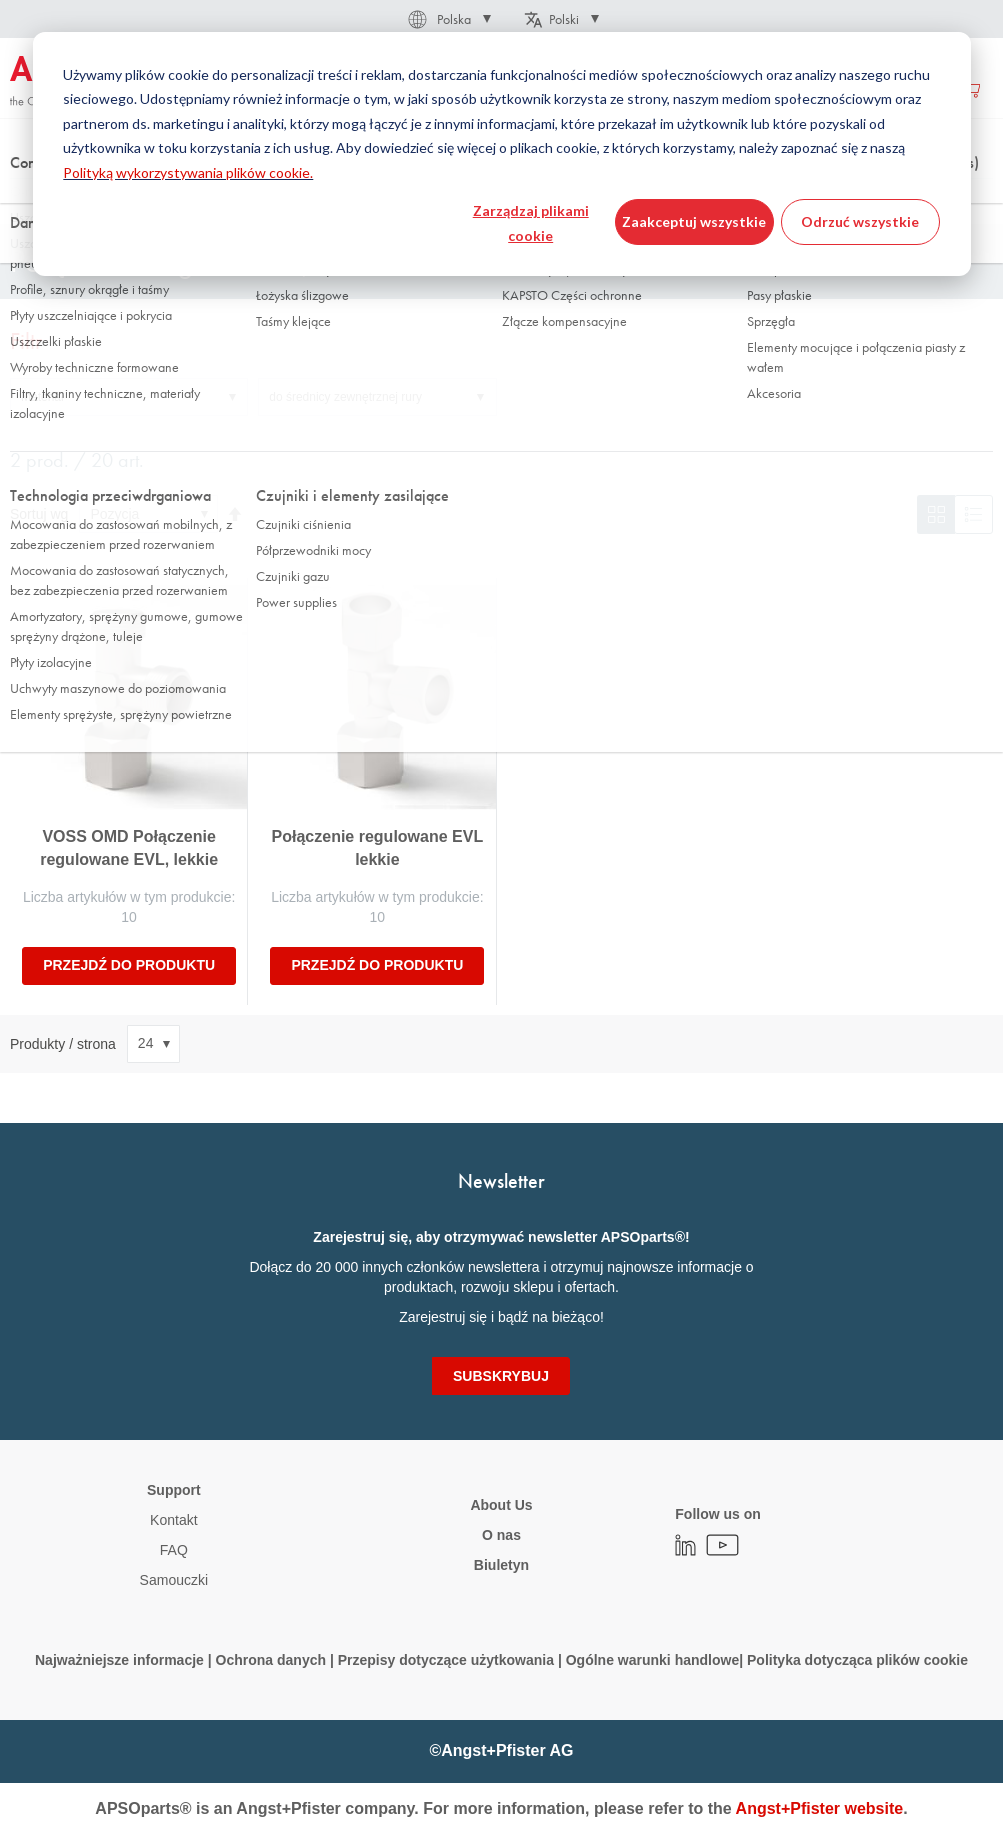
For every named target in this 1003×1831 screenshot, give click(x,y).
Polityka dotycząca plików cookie (857, 1660)
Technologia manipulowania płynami (213, 199)
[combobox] (501, 147)
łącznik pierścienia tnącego (485, 199)
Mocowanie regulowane (651, 199)
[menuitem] (283, 88)
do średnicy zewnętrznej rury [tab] (345, 397)
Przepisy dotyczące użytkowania (446, 1660)
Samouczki (174, 1580)
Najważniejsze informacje (119, 1660)
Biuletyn (501, 1565)
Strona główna (48, 199)
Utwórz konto (890, 89)
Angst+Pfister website (820, 1808)
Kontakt (173, 1520)
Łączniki (361, 199)
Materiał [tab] (42, 397)
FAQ (174, 1550)
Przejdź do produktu (129, 965)
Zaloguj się (796, 89)
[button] (448, 19)
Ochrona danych (271, 1660)
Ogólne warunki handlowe (652, 1660)
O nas (501, 1535)
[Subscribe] (501, 1376)
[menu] (465, 88)
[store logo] (95, 82)
